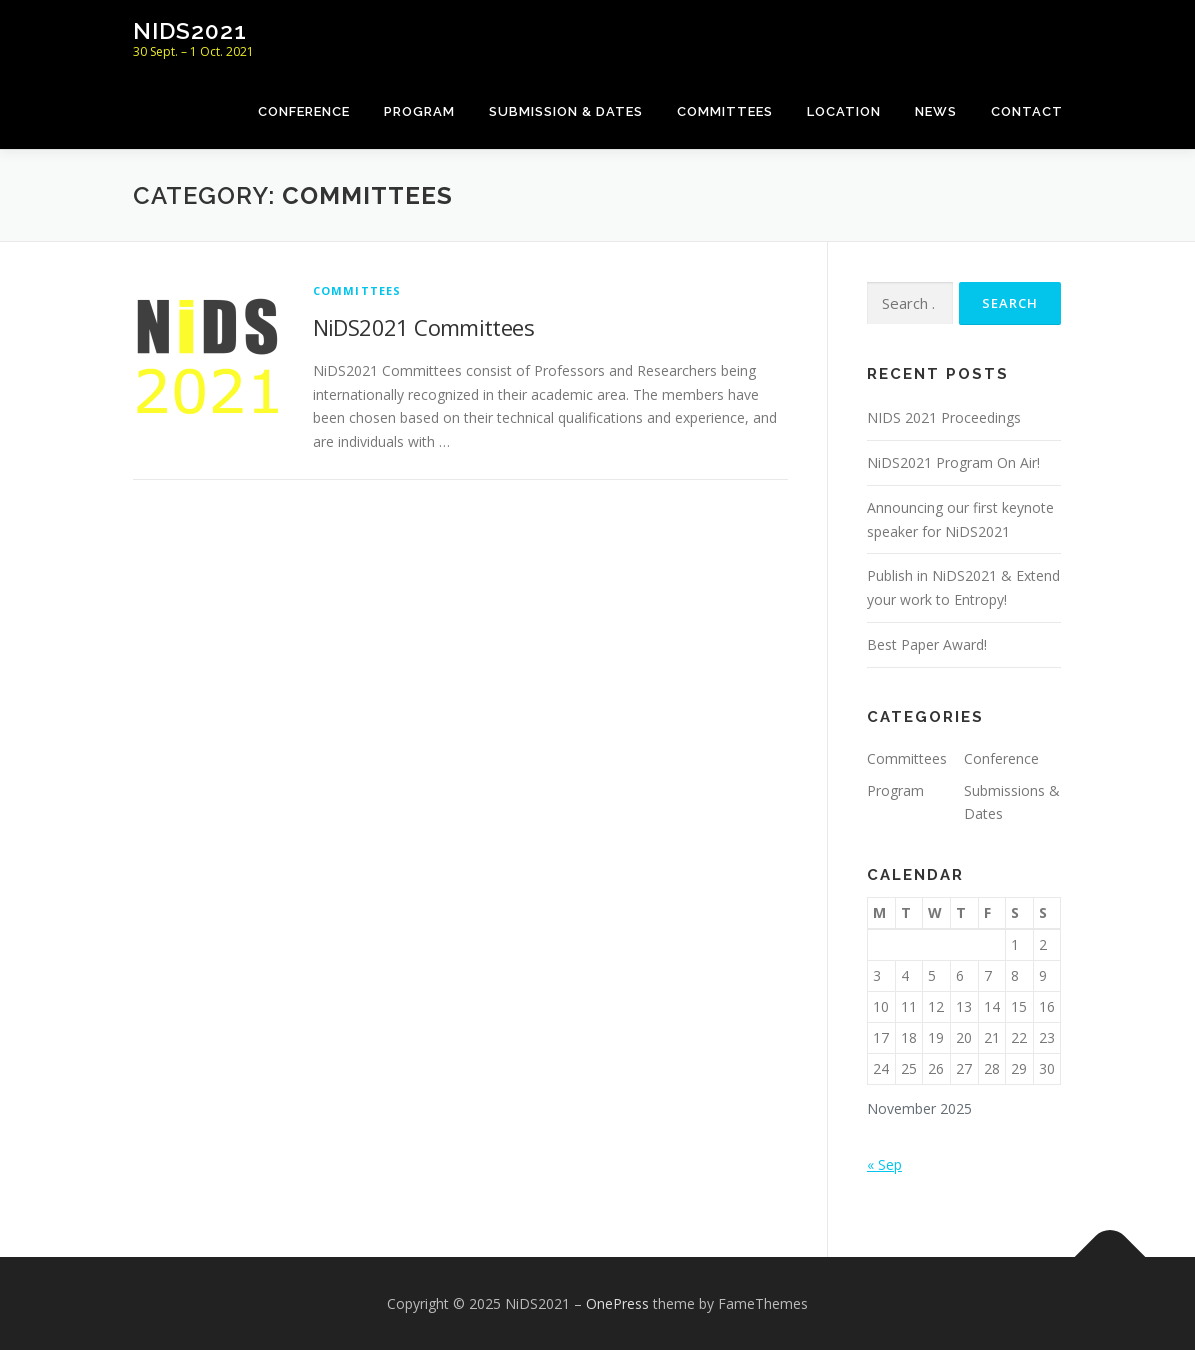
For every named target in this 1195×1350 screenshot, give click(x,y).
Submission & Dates (566, 111)
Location (844, 111)
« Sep (884, 1164)
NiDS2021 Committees (424, 327)
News (936, 111)
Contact (1027, 111)
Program (419, 111)
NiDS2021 (190, 30)
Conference (304, 111)
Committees (725, 111)
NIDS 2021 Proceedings (944, 417)
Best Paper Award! (927, 644)
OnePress (617, 1303)
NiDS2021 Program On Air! (953, 462)
